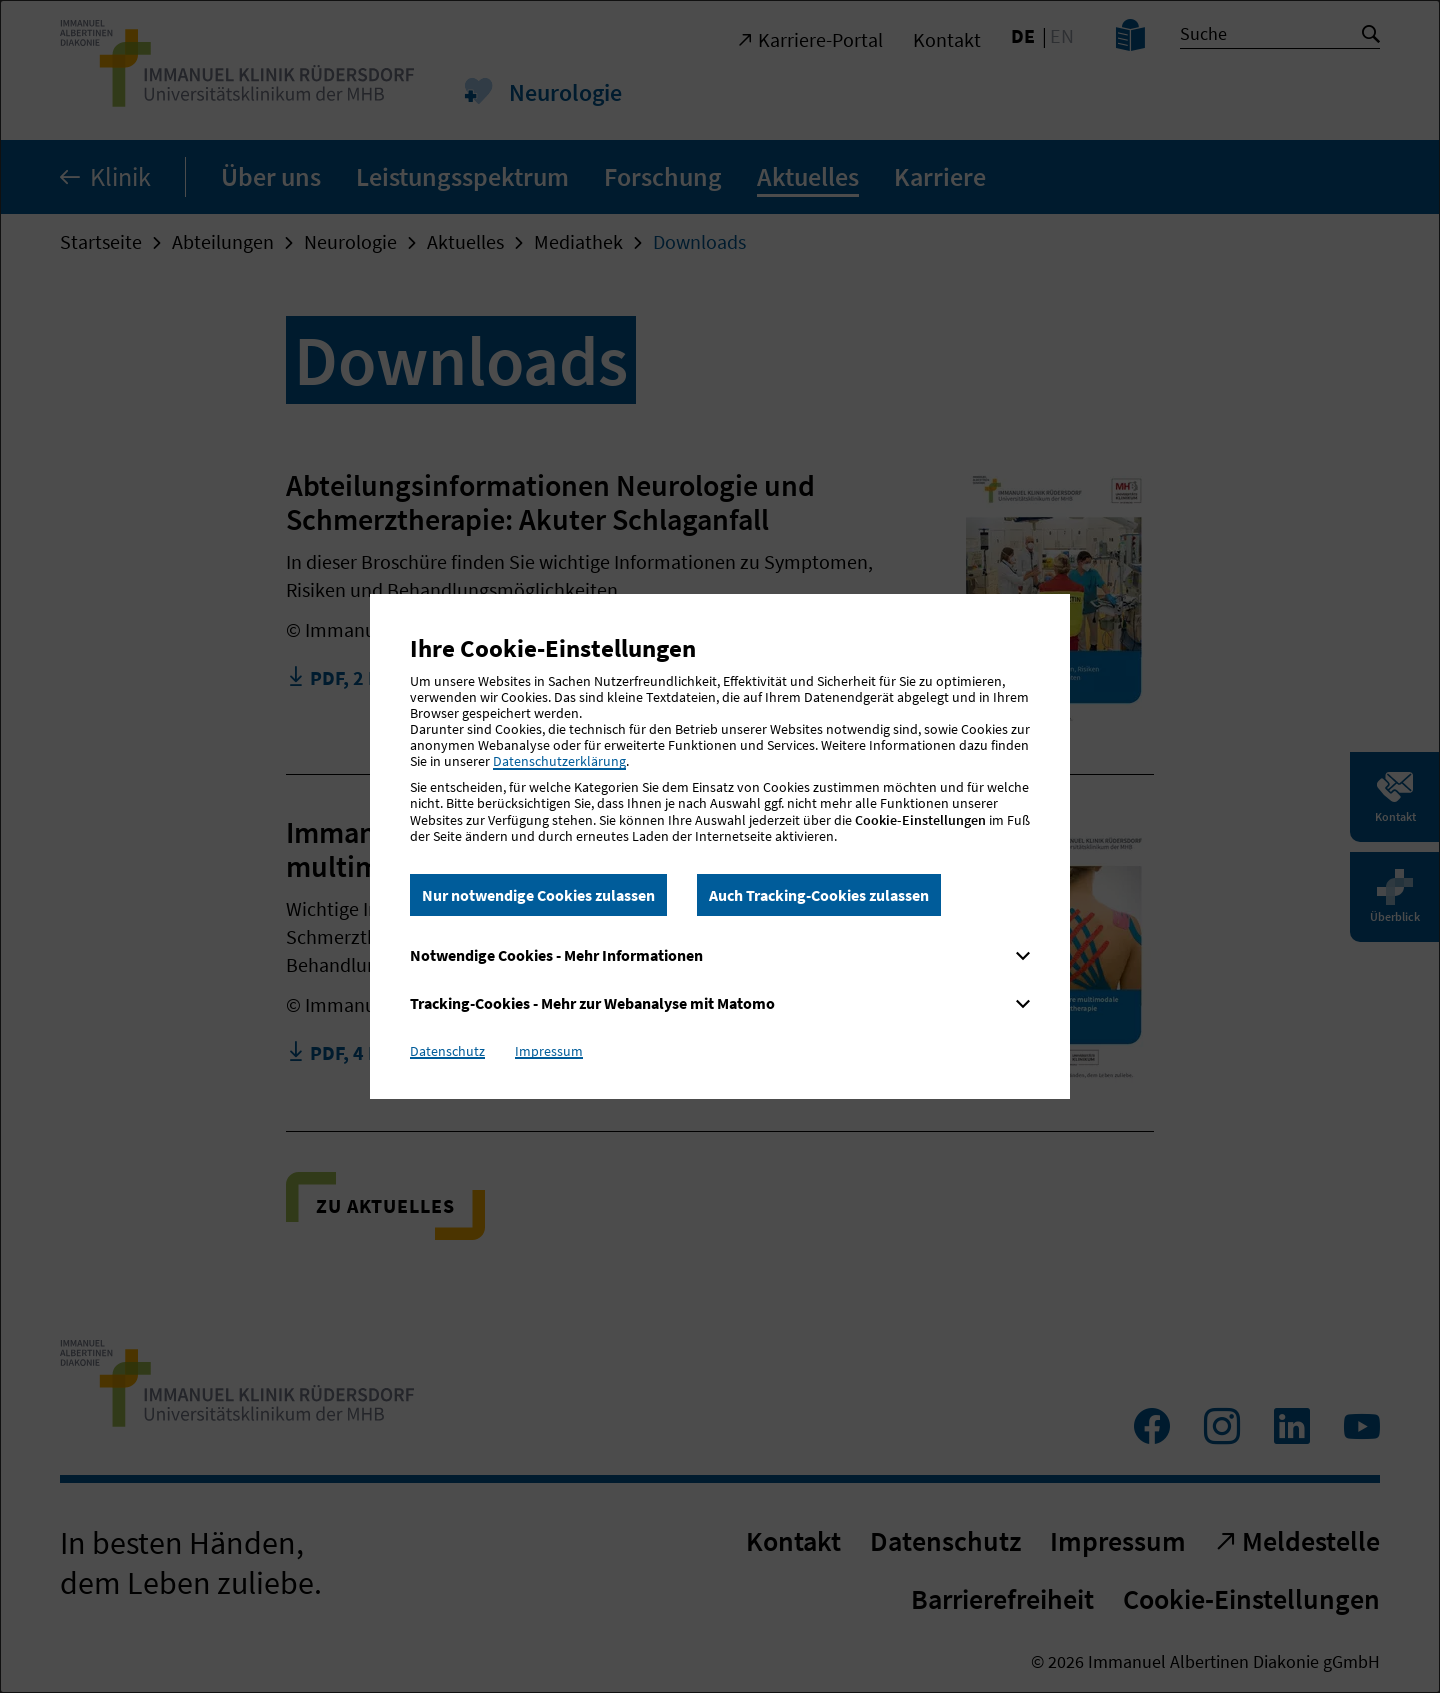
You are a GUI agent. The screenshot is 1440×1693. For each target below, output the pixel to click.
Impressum (549, 1051)
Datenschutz (447, 1051)
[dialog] (720, 846)
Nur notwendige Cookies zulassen (538, 895)
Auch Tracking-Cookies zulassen (819, 895)
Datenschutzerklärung (559, 761)
